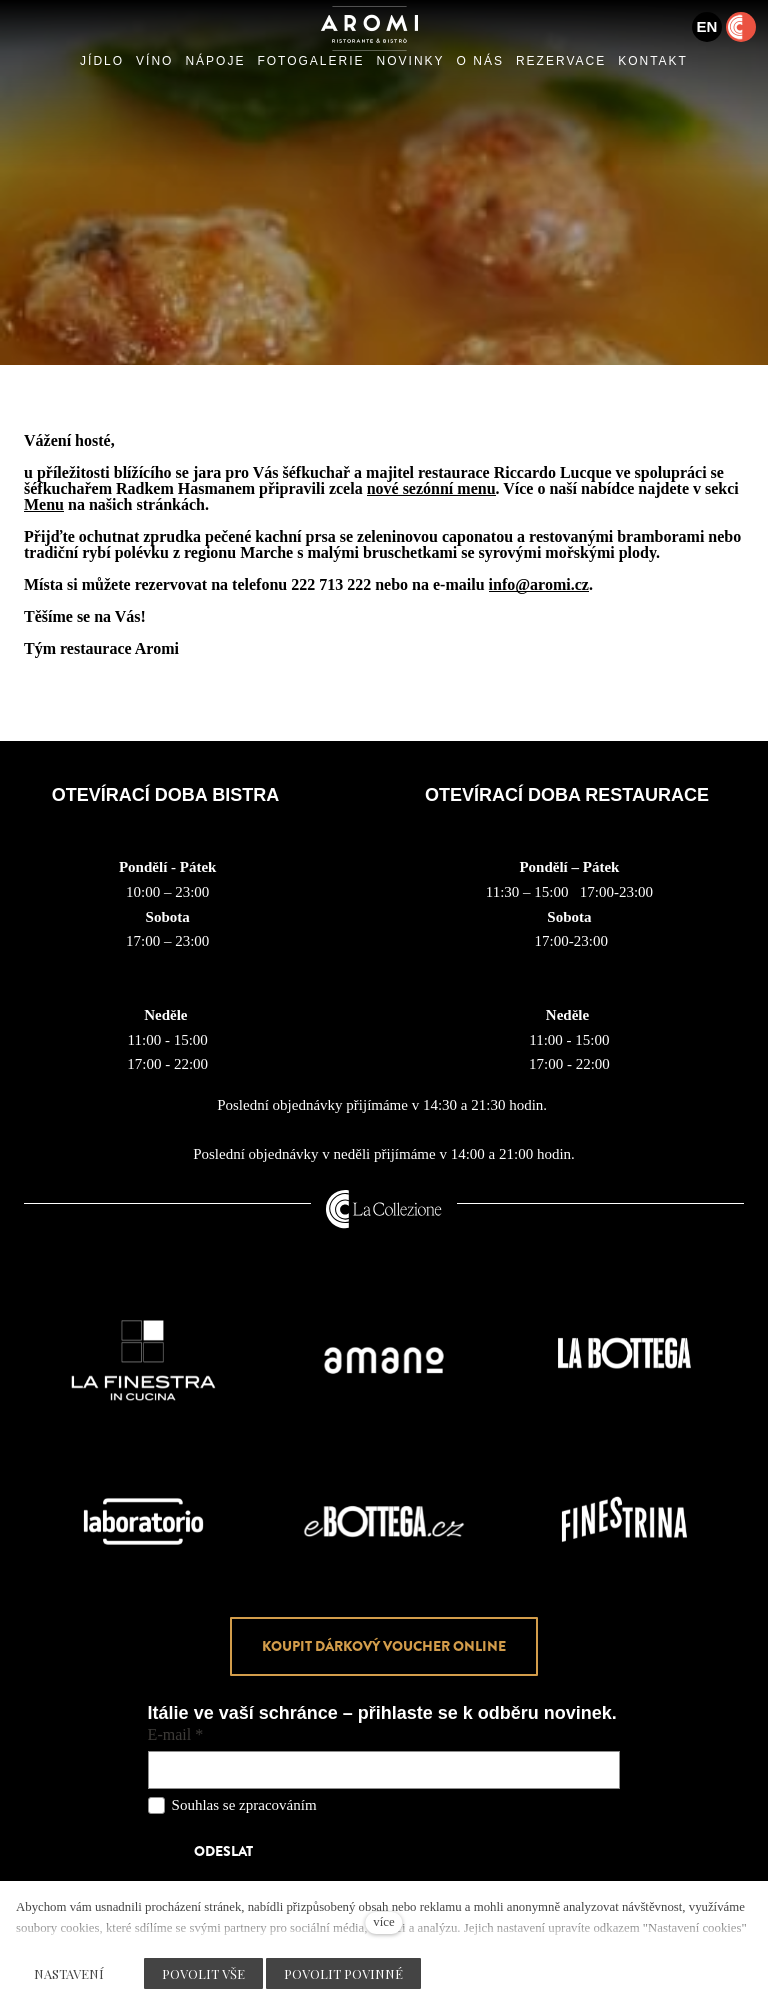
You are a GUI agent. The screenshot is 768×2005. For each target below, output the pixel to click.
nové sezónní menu (431, 488)
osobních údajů (365, 1805)
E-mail (176, 1735)
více (383, 1922)
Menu (44, 504)
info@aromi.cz (539, 584)
